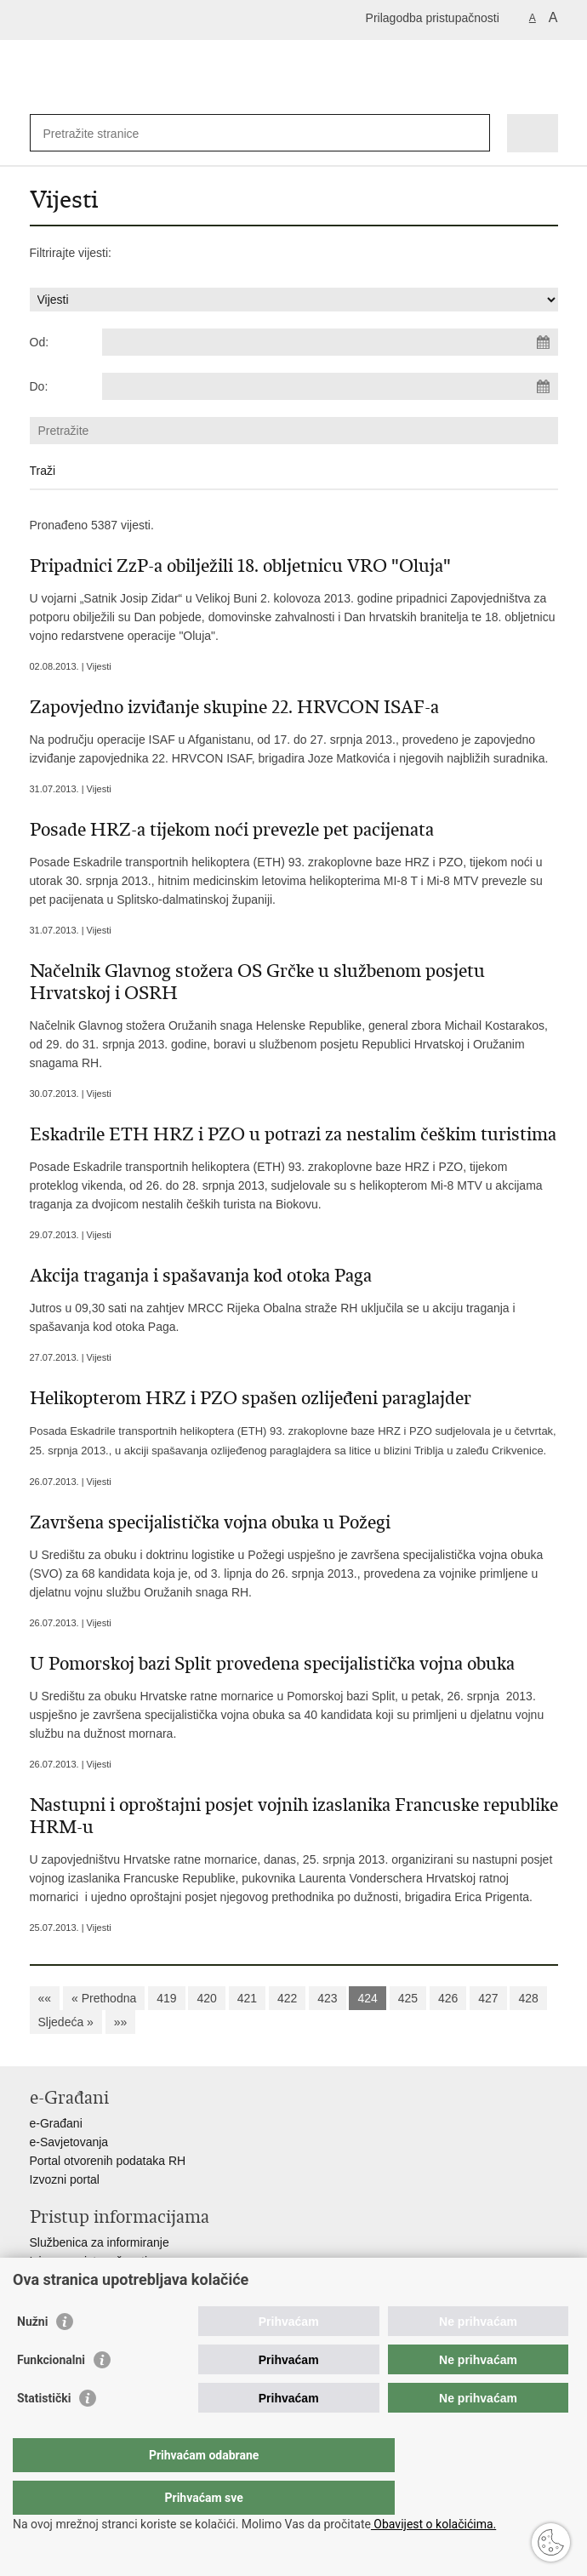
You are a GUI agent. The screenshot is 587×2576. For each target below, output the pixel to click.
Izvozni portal (65, 2179)
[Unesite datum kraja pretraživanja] (329, 386)
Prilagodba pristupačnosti (432, 18)
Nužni (32, 2355)
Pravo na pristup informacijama (112, 2280)
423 (327, 1998)
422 (287, 1998)
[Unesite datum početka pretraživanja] (329, 342)
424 (367, 1998)
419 (166, 1998)
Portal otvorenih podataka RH (108, 2161)
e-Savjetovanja (69, 2142)
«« (45, 1998)
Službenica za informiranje (99, 2242)
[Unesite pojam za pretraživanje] (105, 133)
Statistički (44, 2432)
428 (528, 1998)
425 (408, 1998)
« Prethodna (103, 1998)
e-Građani (56, 2123)
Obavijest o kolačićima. (433, 2524)
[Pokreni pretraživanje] (473, 133)
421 (247, 1998)
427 (488, 1998)
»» (121, 2022)
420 (206, 1998)
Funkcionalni (51, 2394)
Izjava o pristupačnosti (89, 2261)
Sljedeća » (66, 2022)
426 (448, 1998)
